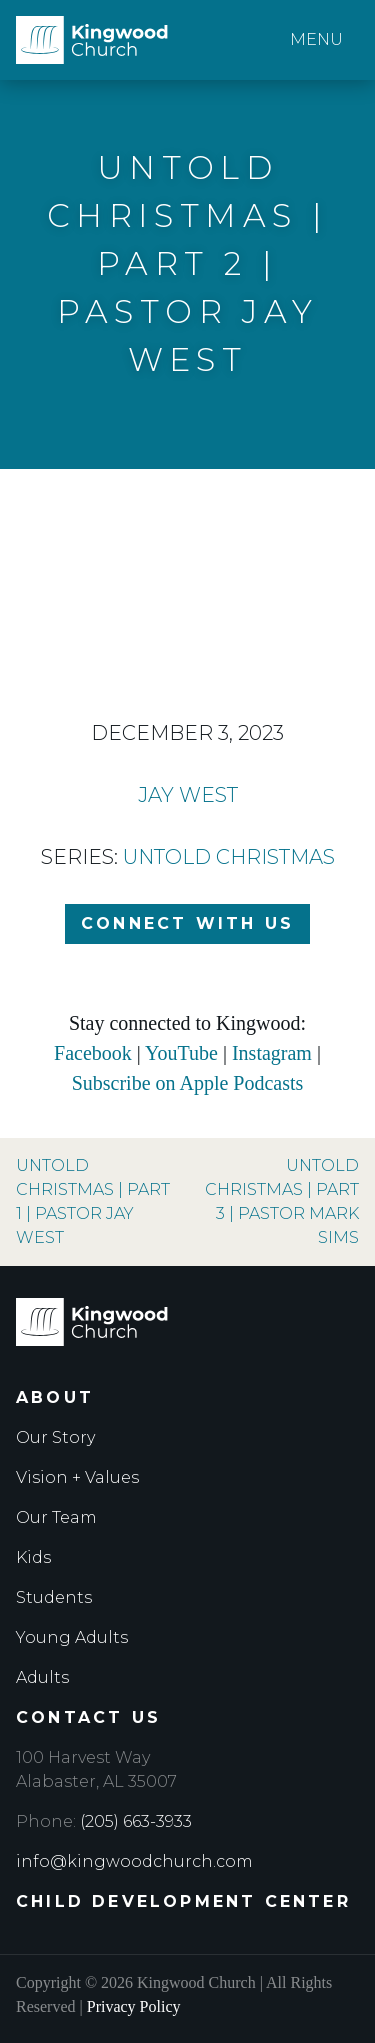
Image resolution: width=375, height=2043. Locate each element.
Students (54, 1597)
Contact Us (88, 1717)
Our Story (55, 1437)
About (55, 1397)
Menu (316, 39)
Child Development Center (183, 1901)
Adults (42, 1677)
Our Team (56, 1517)
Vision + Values (77, 1477)
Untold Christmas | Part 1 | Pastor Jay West (93, 1201)
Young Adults (72, 1637)
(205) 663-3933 (136, 1821)
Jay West (188, 795)
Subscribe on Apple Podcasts (188, 1083)
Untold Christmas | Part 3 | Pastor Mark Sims (282, 1201)
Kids (33, 1557)
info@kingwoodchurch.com (134, 1861)
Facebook (93, 1053)
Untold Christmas (229, 857)
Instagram (272, 1053)
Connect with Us (187, 923)
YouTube (181, 1053)
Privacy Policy (134, 2006)
